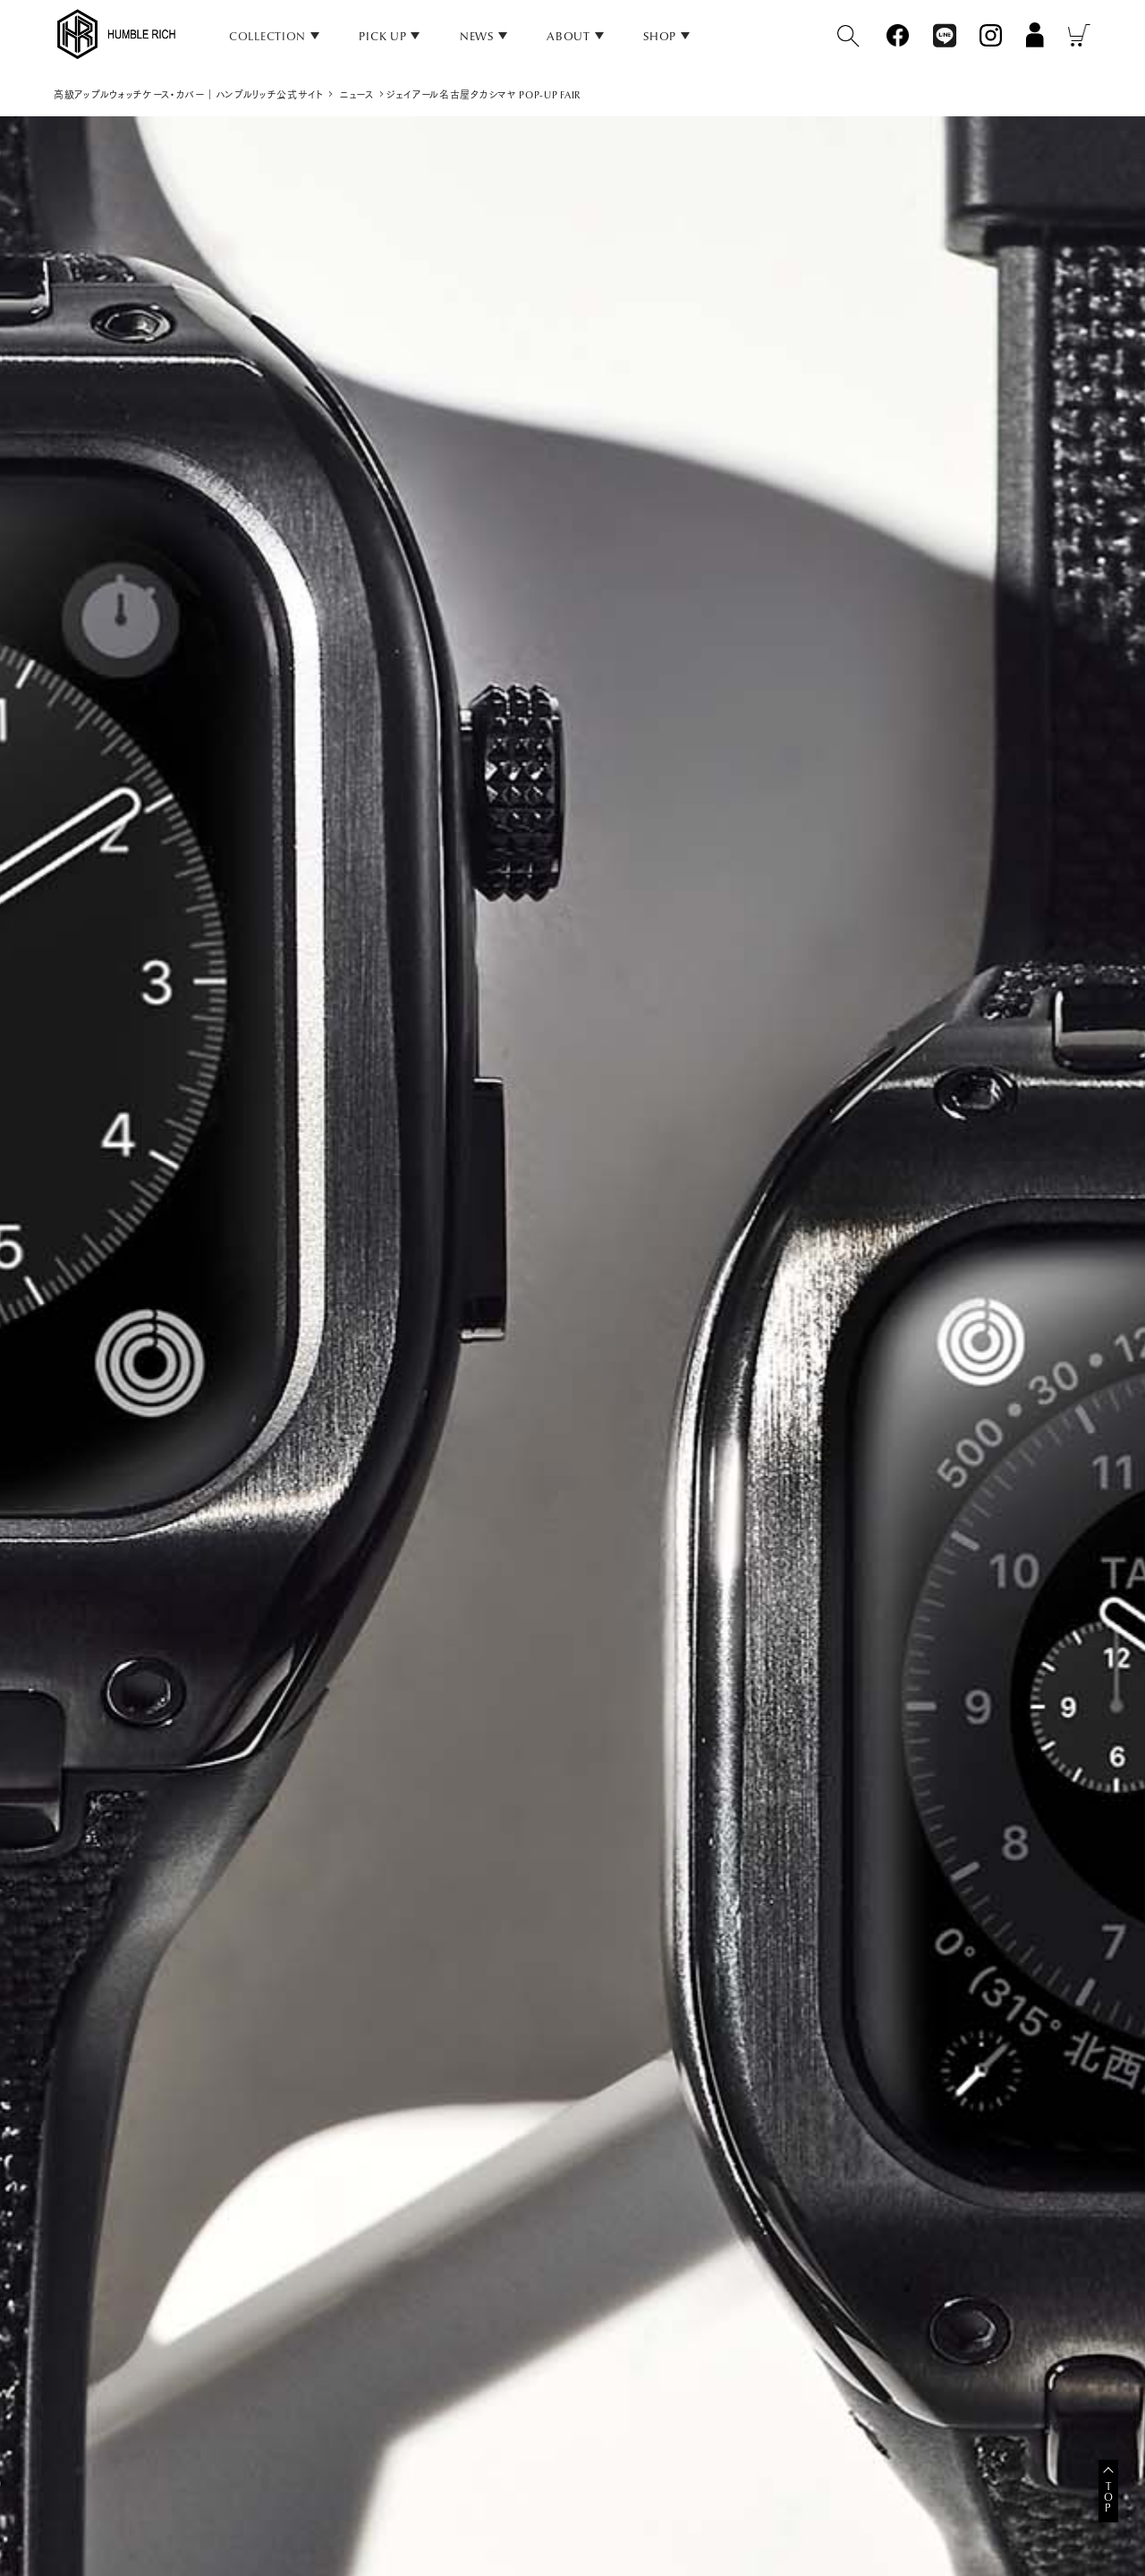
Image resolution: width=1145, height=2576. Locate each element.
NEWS (477, 36)
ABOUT (568, 36)
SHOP (659, 36)
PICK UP (382, 36)
